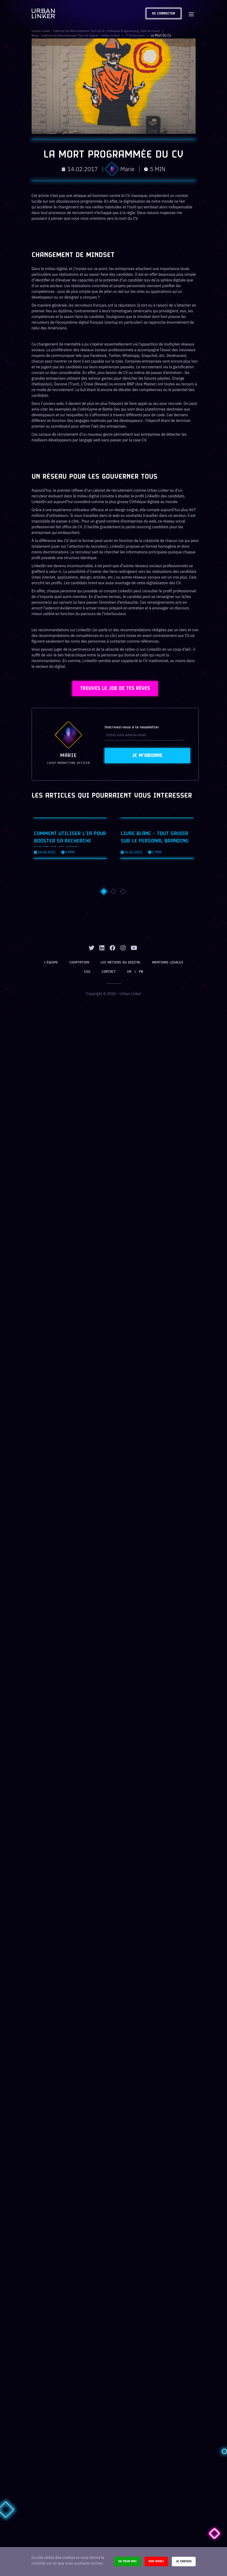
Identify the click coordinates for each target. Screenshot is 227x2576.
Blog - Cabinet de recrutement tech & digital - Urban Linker (76, 35)
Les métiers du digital (121, 951)
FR (141, 960)
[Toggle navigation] (191, 13)
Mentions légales (167, 951)
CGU (87, 960)
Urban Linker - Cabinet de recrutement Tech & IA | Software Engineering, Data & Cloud (96, 31)
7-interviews (136, 35)
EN (129, 960)
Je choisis (184, 2561)
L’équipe (51, 951)
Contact (109, 960)
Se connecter (163, 13)
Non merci (156, 2561)
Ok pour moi (127, 2561)
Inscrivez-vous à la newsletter (132, 727)
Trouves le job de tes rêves (115, 688)
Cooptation (79, 951)
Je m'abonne (147, 756)
